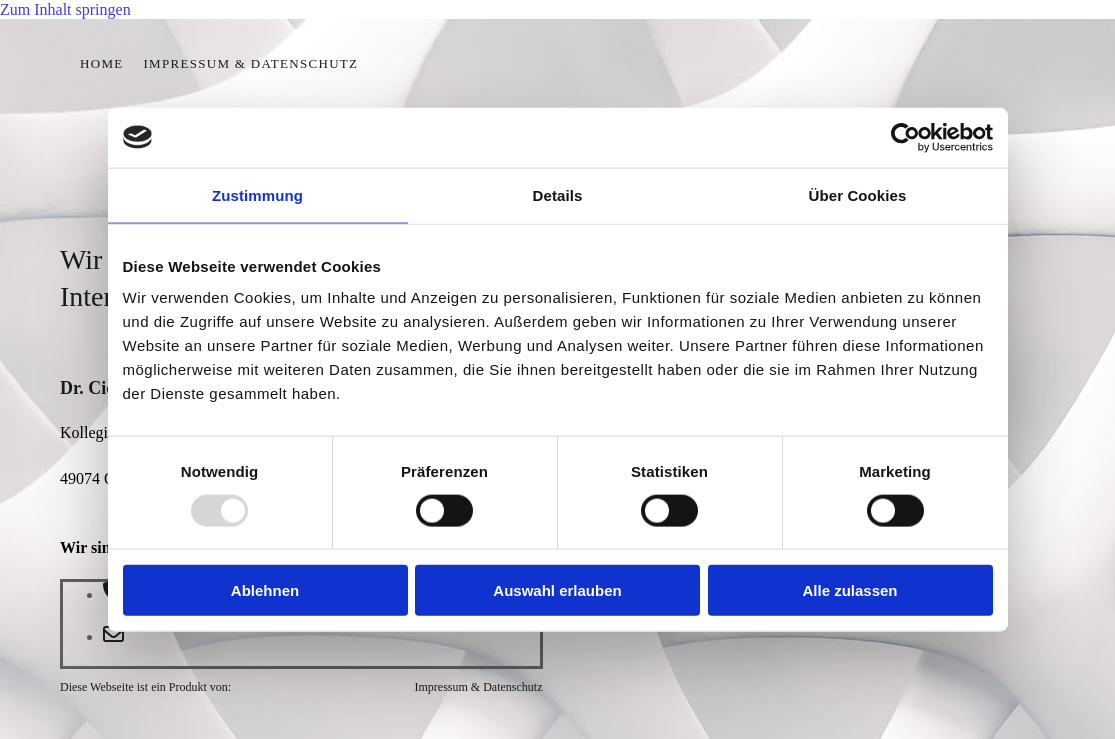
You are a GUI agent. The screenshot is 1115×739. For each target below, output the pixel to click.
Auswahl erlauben (557, 590)
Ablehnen (265, 590)
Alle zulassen (849, 590)
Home (101, 63)
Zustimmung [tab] (257, 194)
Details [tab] (558, 194)
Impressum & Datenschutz (250, 63)
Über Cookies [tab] (858, 194)
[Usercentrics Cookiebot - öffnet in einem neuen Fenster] (905, 137)
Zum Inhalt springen (65, 9)
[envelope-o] (113, 636)
